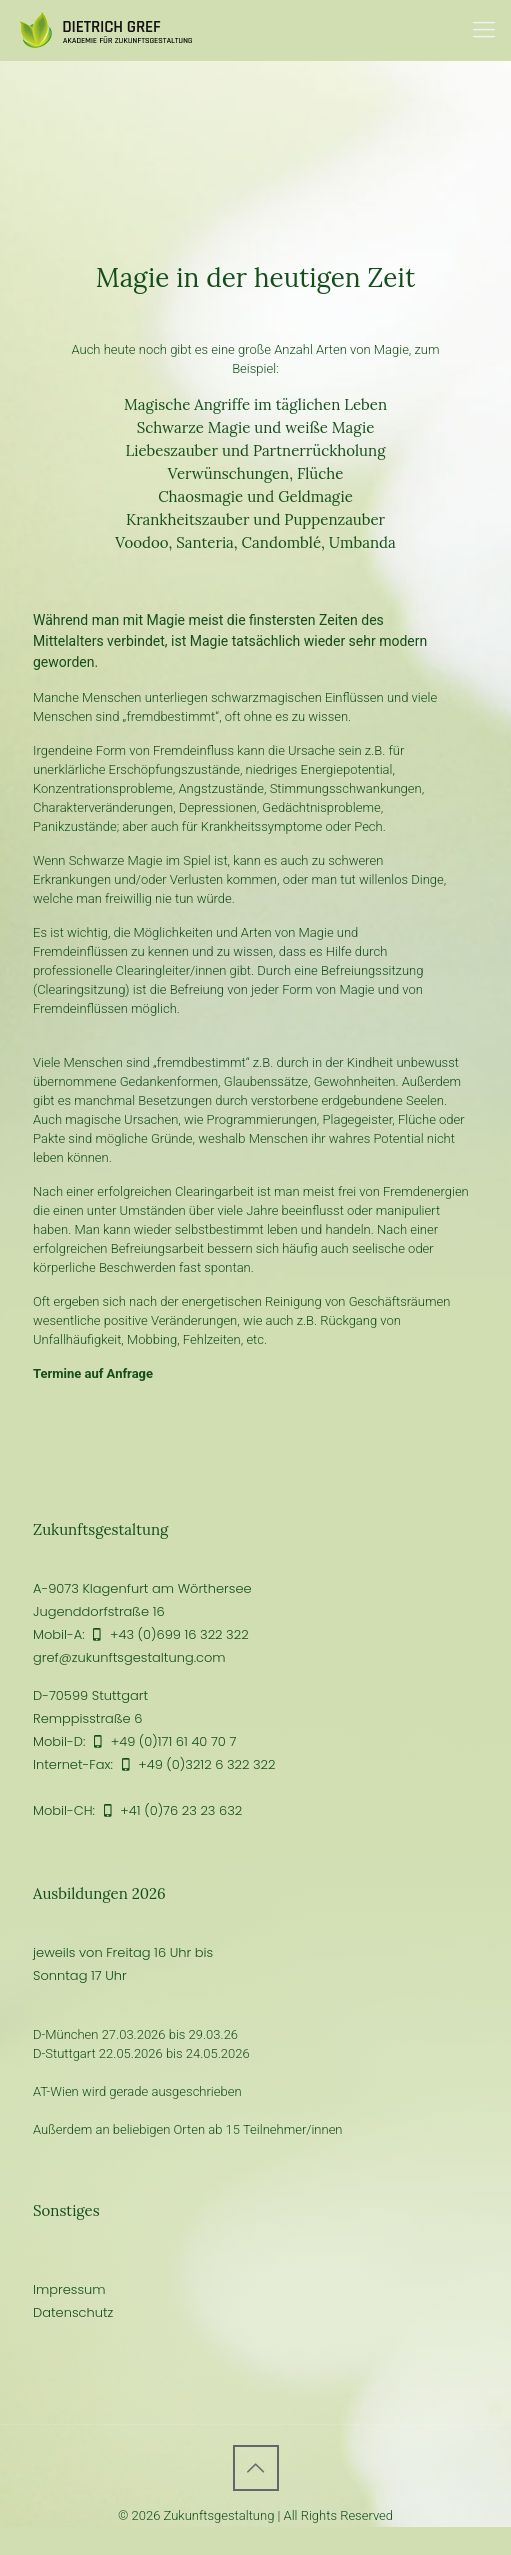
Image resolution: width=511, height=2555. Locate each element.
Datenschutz (73, 2312)
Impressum (69, 2289)
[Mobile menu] (484, 30)
